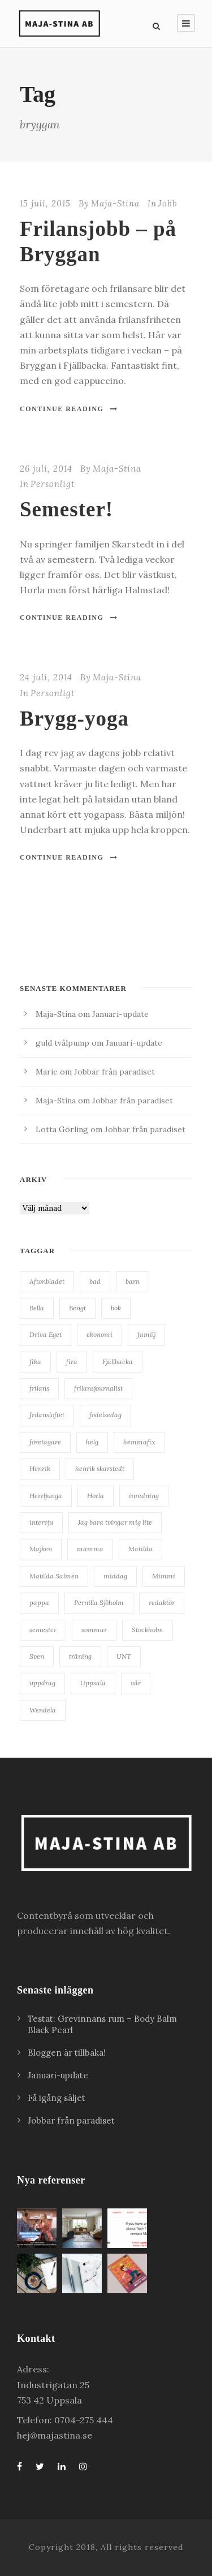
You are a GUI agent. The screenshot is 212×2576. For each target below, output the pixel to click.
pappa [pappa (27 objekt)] (39, 1602)
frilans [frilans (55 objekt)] (39, 1388)
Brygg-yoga (74, 718)
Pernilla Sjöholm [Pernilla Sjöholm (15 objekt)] (99, 1602)
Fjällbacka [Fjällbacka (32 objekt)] (117, 1361)
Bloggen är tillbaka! (67, 2052)
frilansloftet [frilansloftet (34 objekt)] (46, 1414)
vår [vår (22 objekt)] (136, 1683)
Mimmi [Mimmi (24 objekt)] (163, 1576)
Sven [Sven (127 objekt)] (36, 1656)
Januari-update (120, 1014)
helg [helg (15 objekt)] (92, 1442)
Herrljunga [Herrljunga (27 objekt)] (45, 1495)
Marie (47, 1072)
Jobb (168, 203)
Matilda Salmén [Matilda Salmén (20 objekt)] (54, 1576)
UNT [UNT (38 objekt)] (123, 1656)
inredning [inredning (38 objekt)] (144, 1495)
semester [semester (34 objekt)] (43, 1629)
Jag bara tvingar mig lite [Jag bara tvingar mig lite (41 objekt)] (115, 1522)
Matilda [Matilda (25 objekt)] (140, 1548)
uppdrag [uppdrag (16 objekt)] (42, 1683)
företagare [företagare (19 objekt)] (45, 1442)
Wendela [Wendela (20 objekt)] (42, 1710)
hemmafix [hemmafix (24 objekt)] (139, 1442)
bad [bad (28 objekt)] (95, 1281)
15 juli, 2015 (45, 203)
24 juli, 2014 (46, 677)
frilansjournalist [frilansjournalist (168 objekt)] (98, 1388)
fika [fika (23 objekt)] (35, 1361)
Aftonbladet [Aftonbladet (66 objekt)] (46, 1281)
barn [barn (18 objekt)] (133, 1281)
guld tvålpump (62, 1043)
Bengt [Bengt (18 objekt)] (77, 1308)
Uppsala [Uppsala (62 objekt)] (93, 1683)
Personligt (53, 483)
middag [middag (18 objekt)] (115, 1576)
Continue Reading (69, 409)
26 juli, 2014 (46, 468)
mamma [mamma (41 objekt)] (90, 1548)
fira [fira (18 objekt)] (71, 1361)
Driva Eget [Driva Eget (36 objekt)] (45, 1334)
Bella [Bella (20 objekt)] (36, 1308)
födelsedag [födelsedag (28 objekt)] (105, 1414)
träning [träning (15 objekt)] (80, 1656)
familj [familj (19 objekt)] (146, 1334)
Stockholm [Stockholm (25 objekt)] (147, 1629)
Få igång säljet (56, 2097)
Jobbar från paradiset (114, 1072)
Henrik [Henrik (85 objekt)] (39, 1468)
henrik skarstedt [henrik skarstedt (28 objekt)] (99, 1468)
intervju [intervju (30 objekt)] (41, 1522)
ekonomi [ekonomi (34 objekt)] (99, 1334)
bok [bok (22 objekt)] (116, 1308)
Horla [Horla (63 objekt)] (95, 1495)
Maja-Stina (115, 203)
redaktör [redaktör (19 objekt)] (162, 1602)
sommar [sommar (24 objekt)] (94, 1629)
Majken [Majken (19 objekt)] (40, 1548)
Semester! (66, 509)
